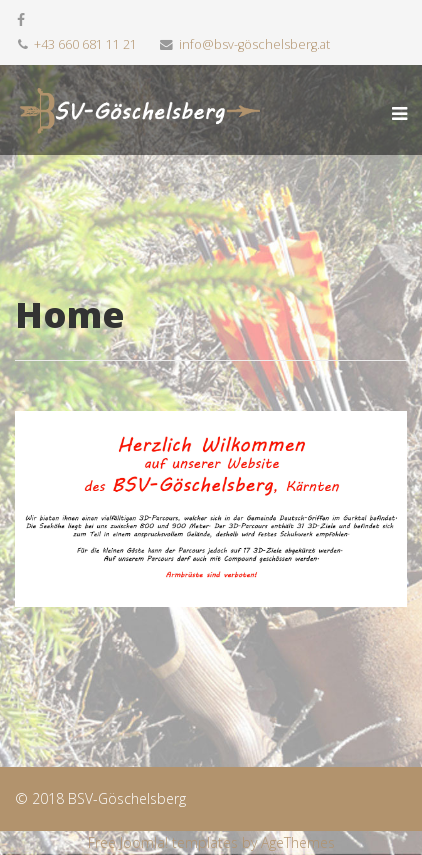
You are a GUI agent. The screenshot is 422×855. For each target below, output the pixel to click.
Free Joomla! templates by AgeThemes (211, 842)
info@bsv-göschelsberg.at (254, 44)
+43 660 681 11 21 (85, 44)
